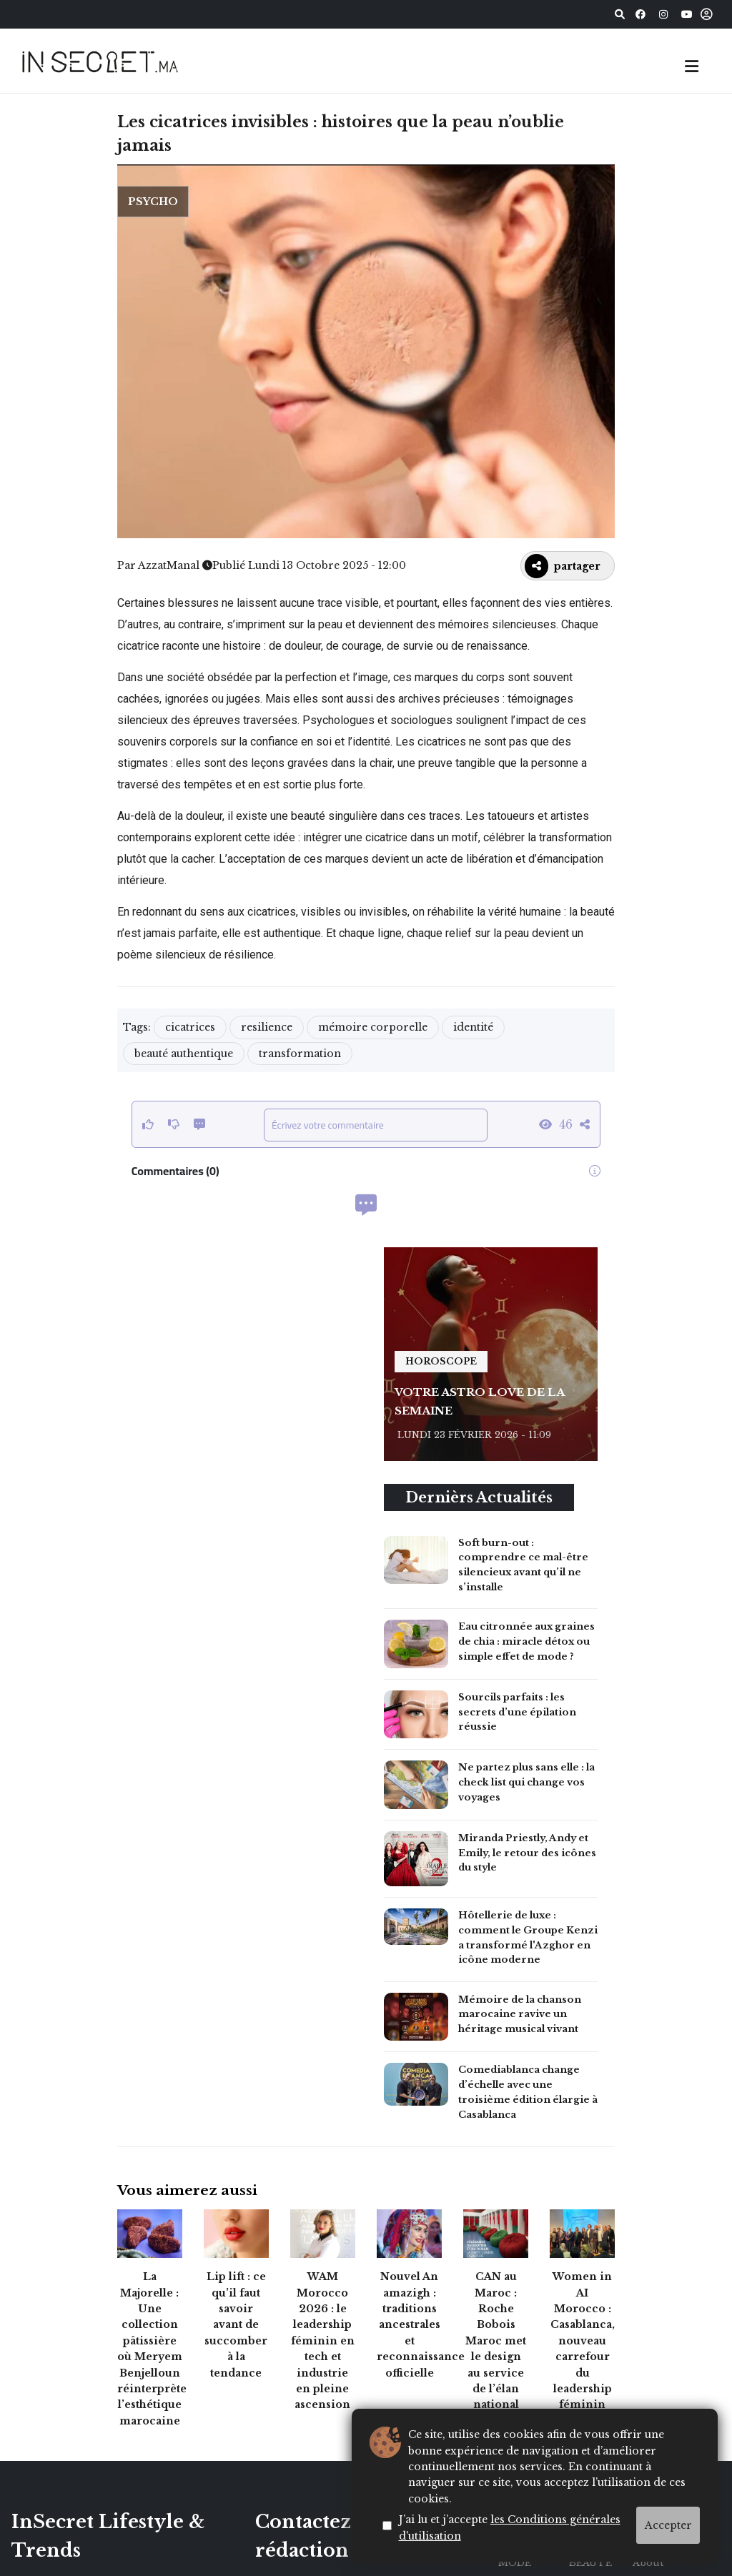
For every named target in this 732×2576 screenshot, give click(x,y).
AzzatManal (168, 565)
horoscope (441, 1361)
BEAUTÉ (590, 2563)
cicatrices (190, 1027)
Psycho (153, 201)
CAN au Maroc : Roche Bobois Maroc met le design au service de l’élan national (495, 2340)
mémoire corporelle (372, 1027)
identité (473, 1027)
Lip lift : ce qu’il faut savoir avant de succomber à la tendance (235, 2324)
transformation (300, 1053)
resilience (266, 1027)
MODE (514, 2563)
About (648, 2563)
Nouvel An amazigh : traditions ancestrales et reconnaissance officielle (421, 2324)
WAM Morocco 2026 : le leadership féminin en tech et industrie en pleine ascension (323, 2340)
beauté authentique (183, 1053)
